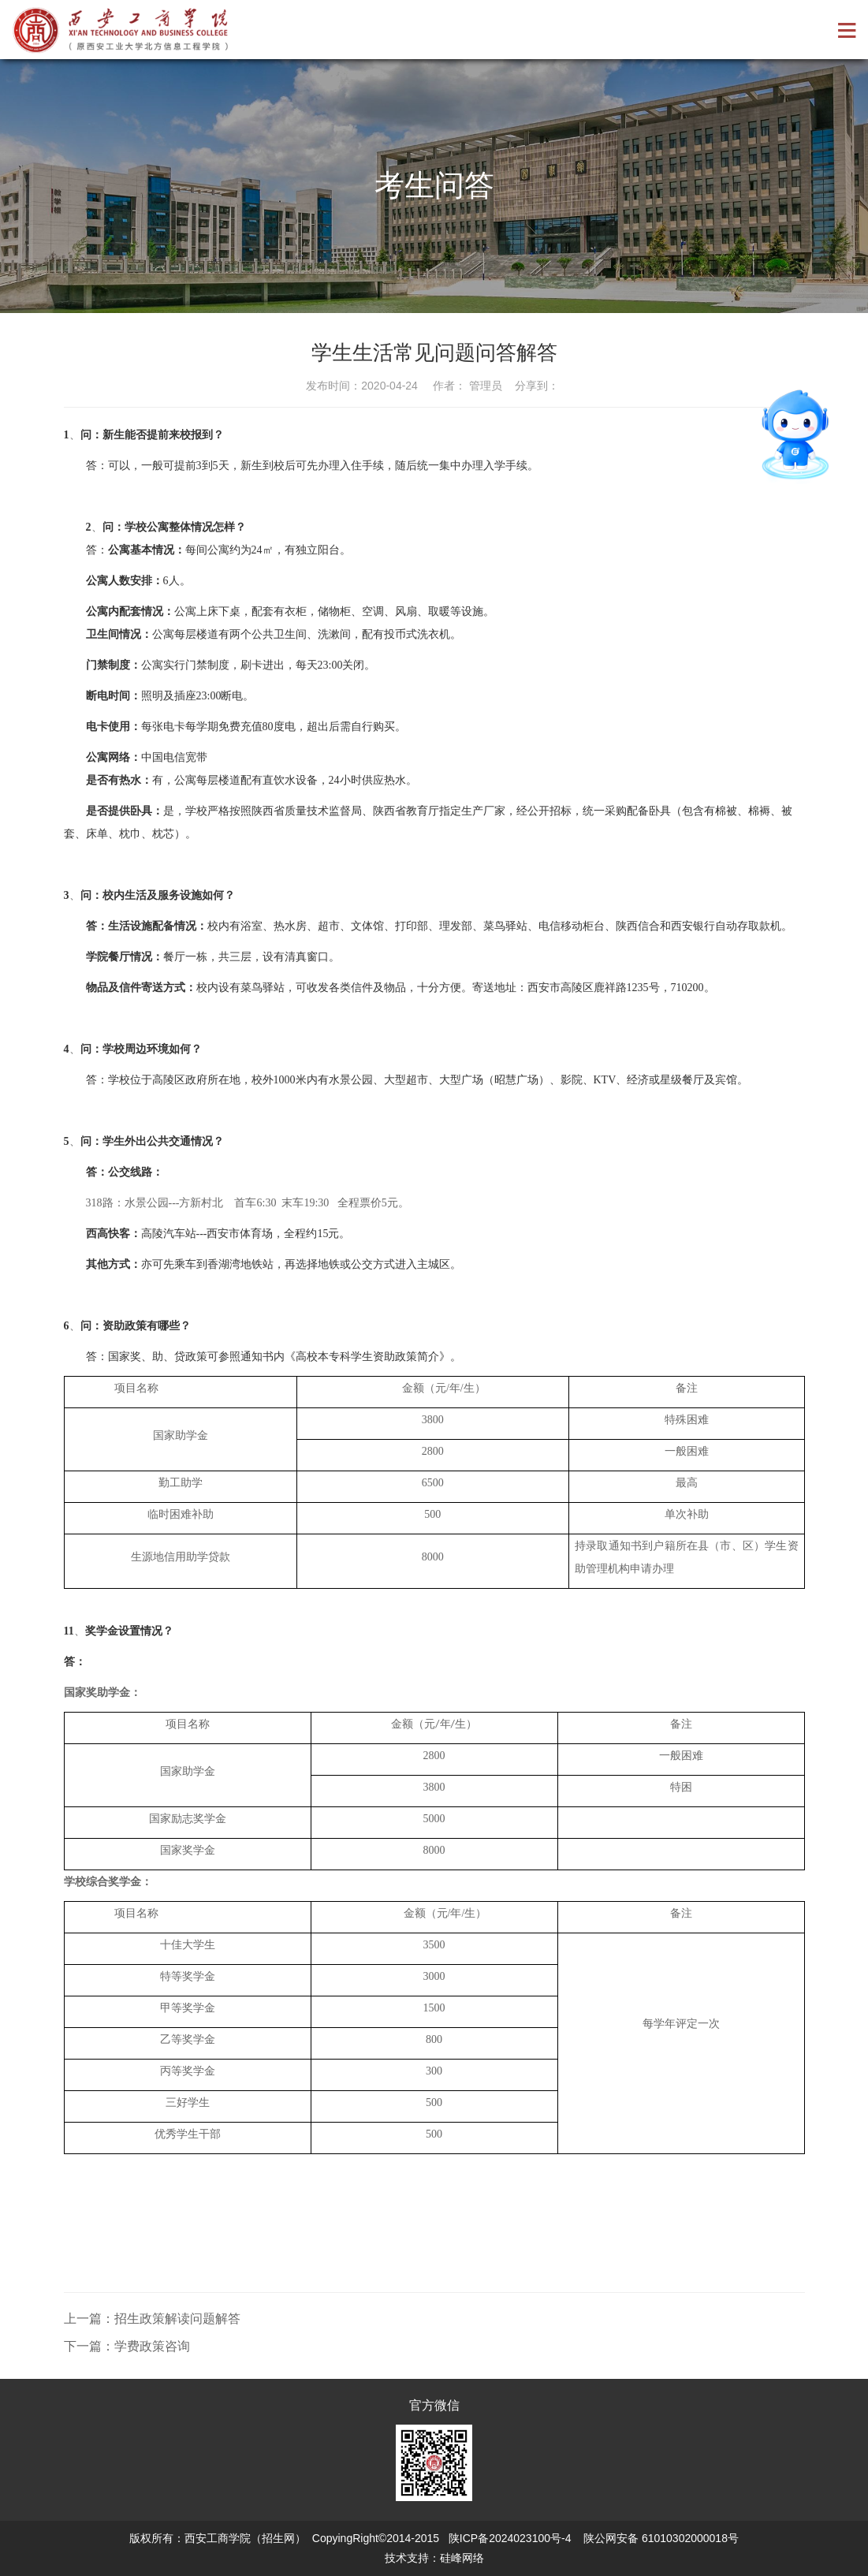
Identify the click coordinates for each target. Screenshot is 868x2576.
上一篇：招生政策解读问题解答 (152, 2318)
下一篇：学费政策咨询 (127, 2346)
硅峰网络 (462, 2558)
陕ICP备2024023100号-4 (510, 2538)
